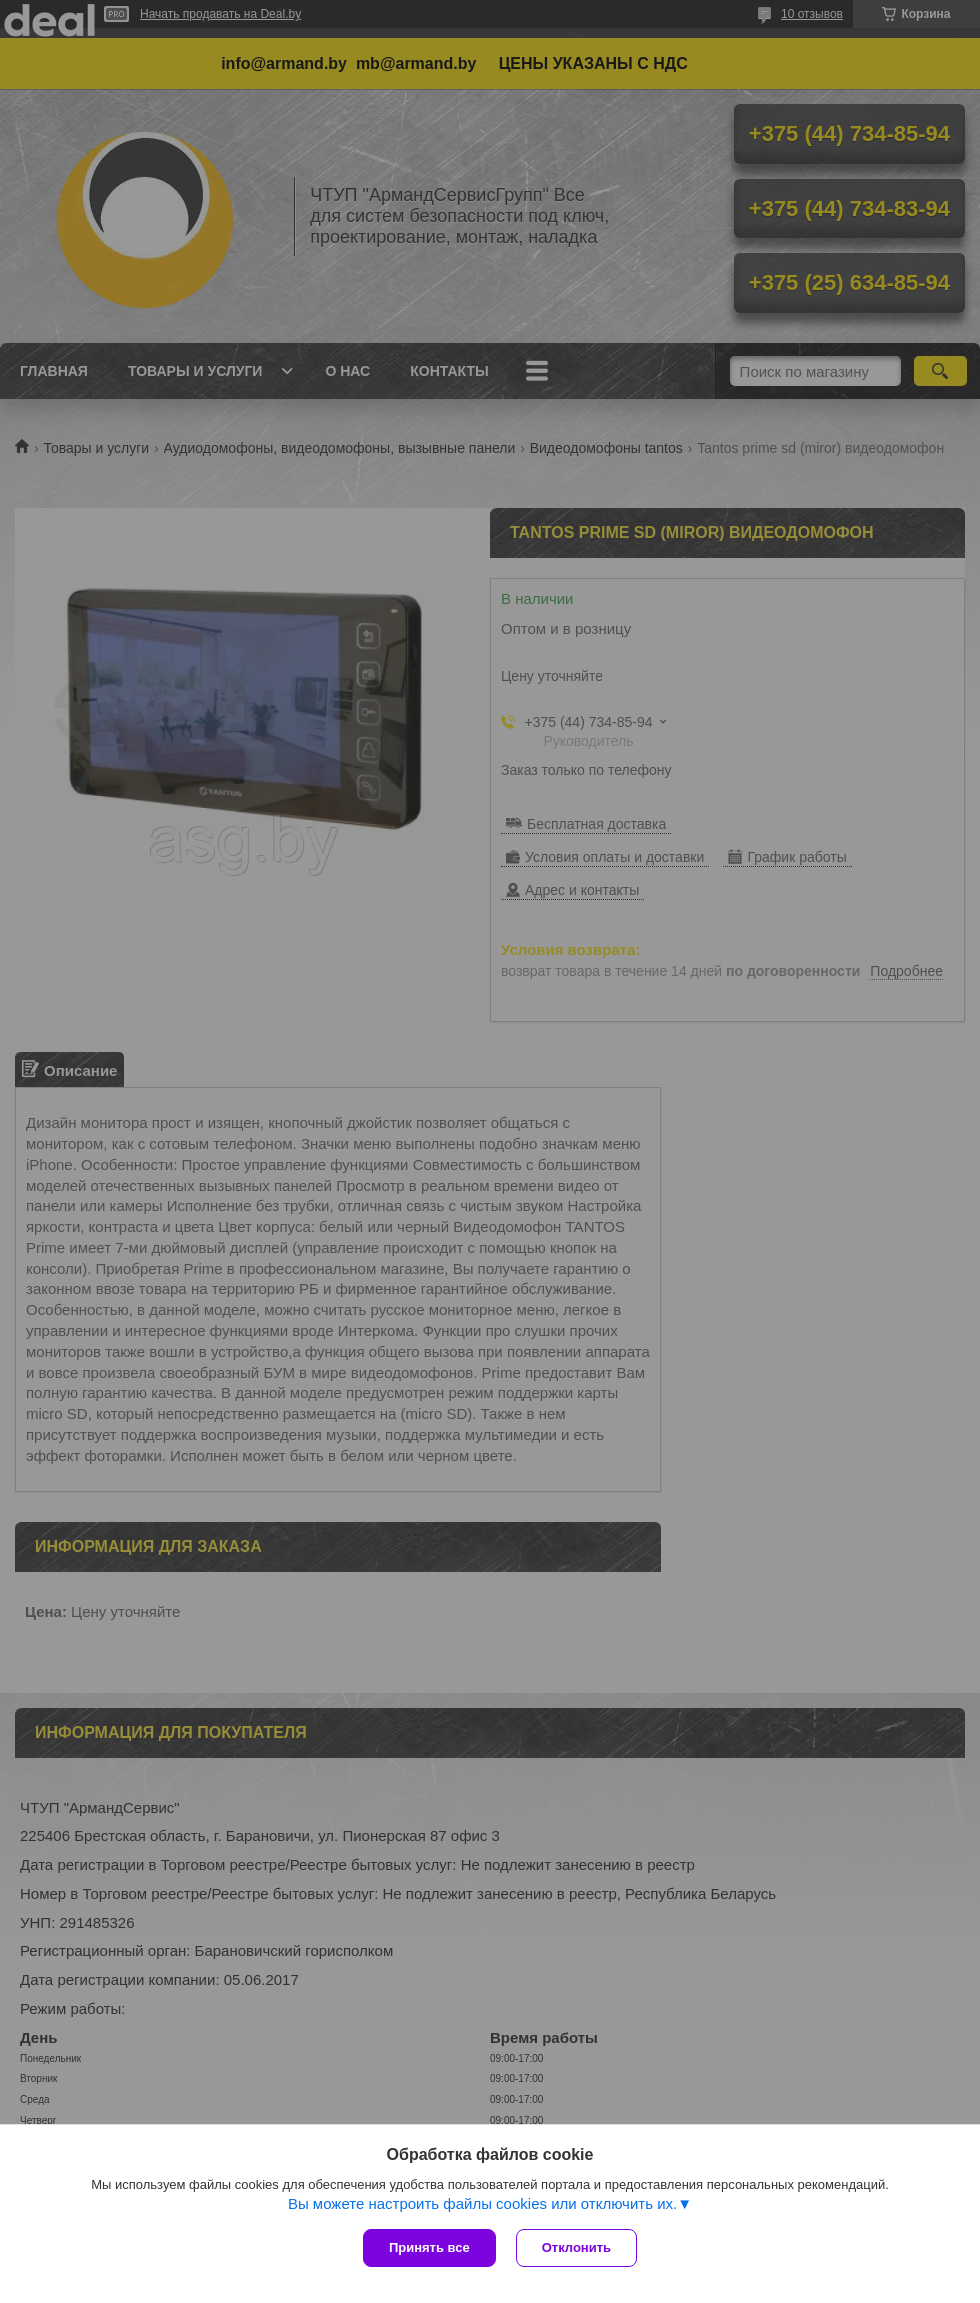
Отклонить (576, 2247)
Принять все (429, 2247)
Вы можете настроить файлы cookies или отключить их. (482, 2203)
